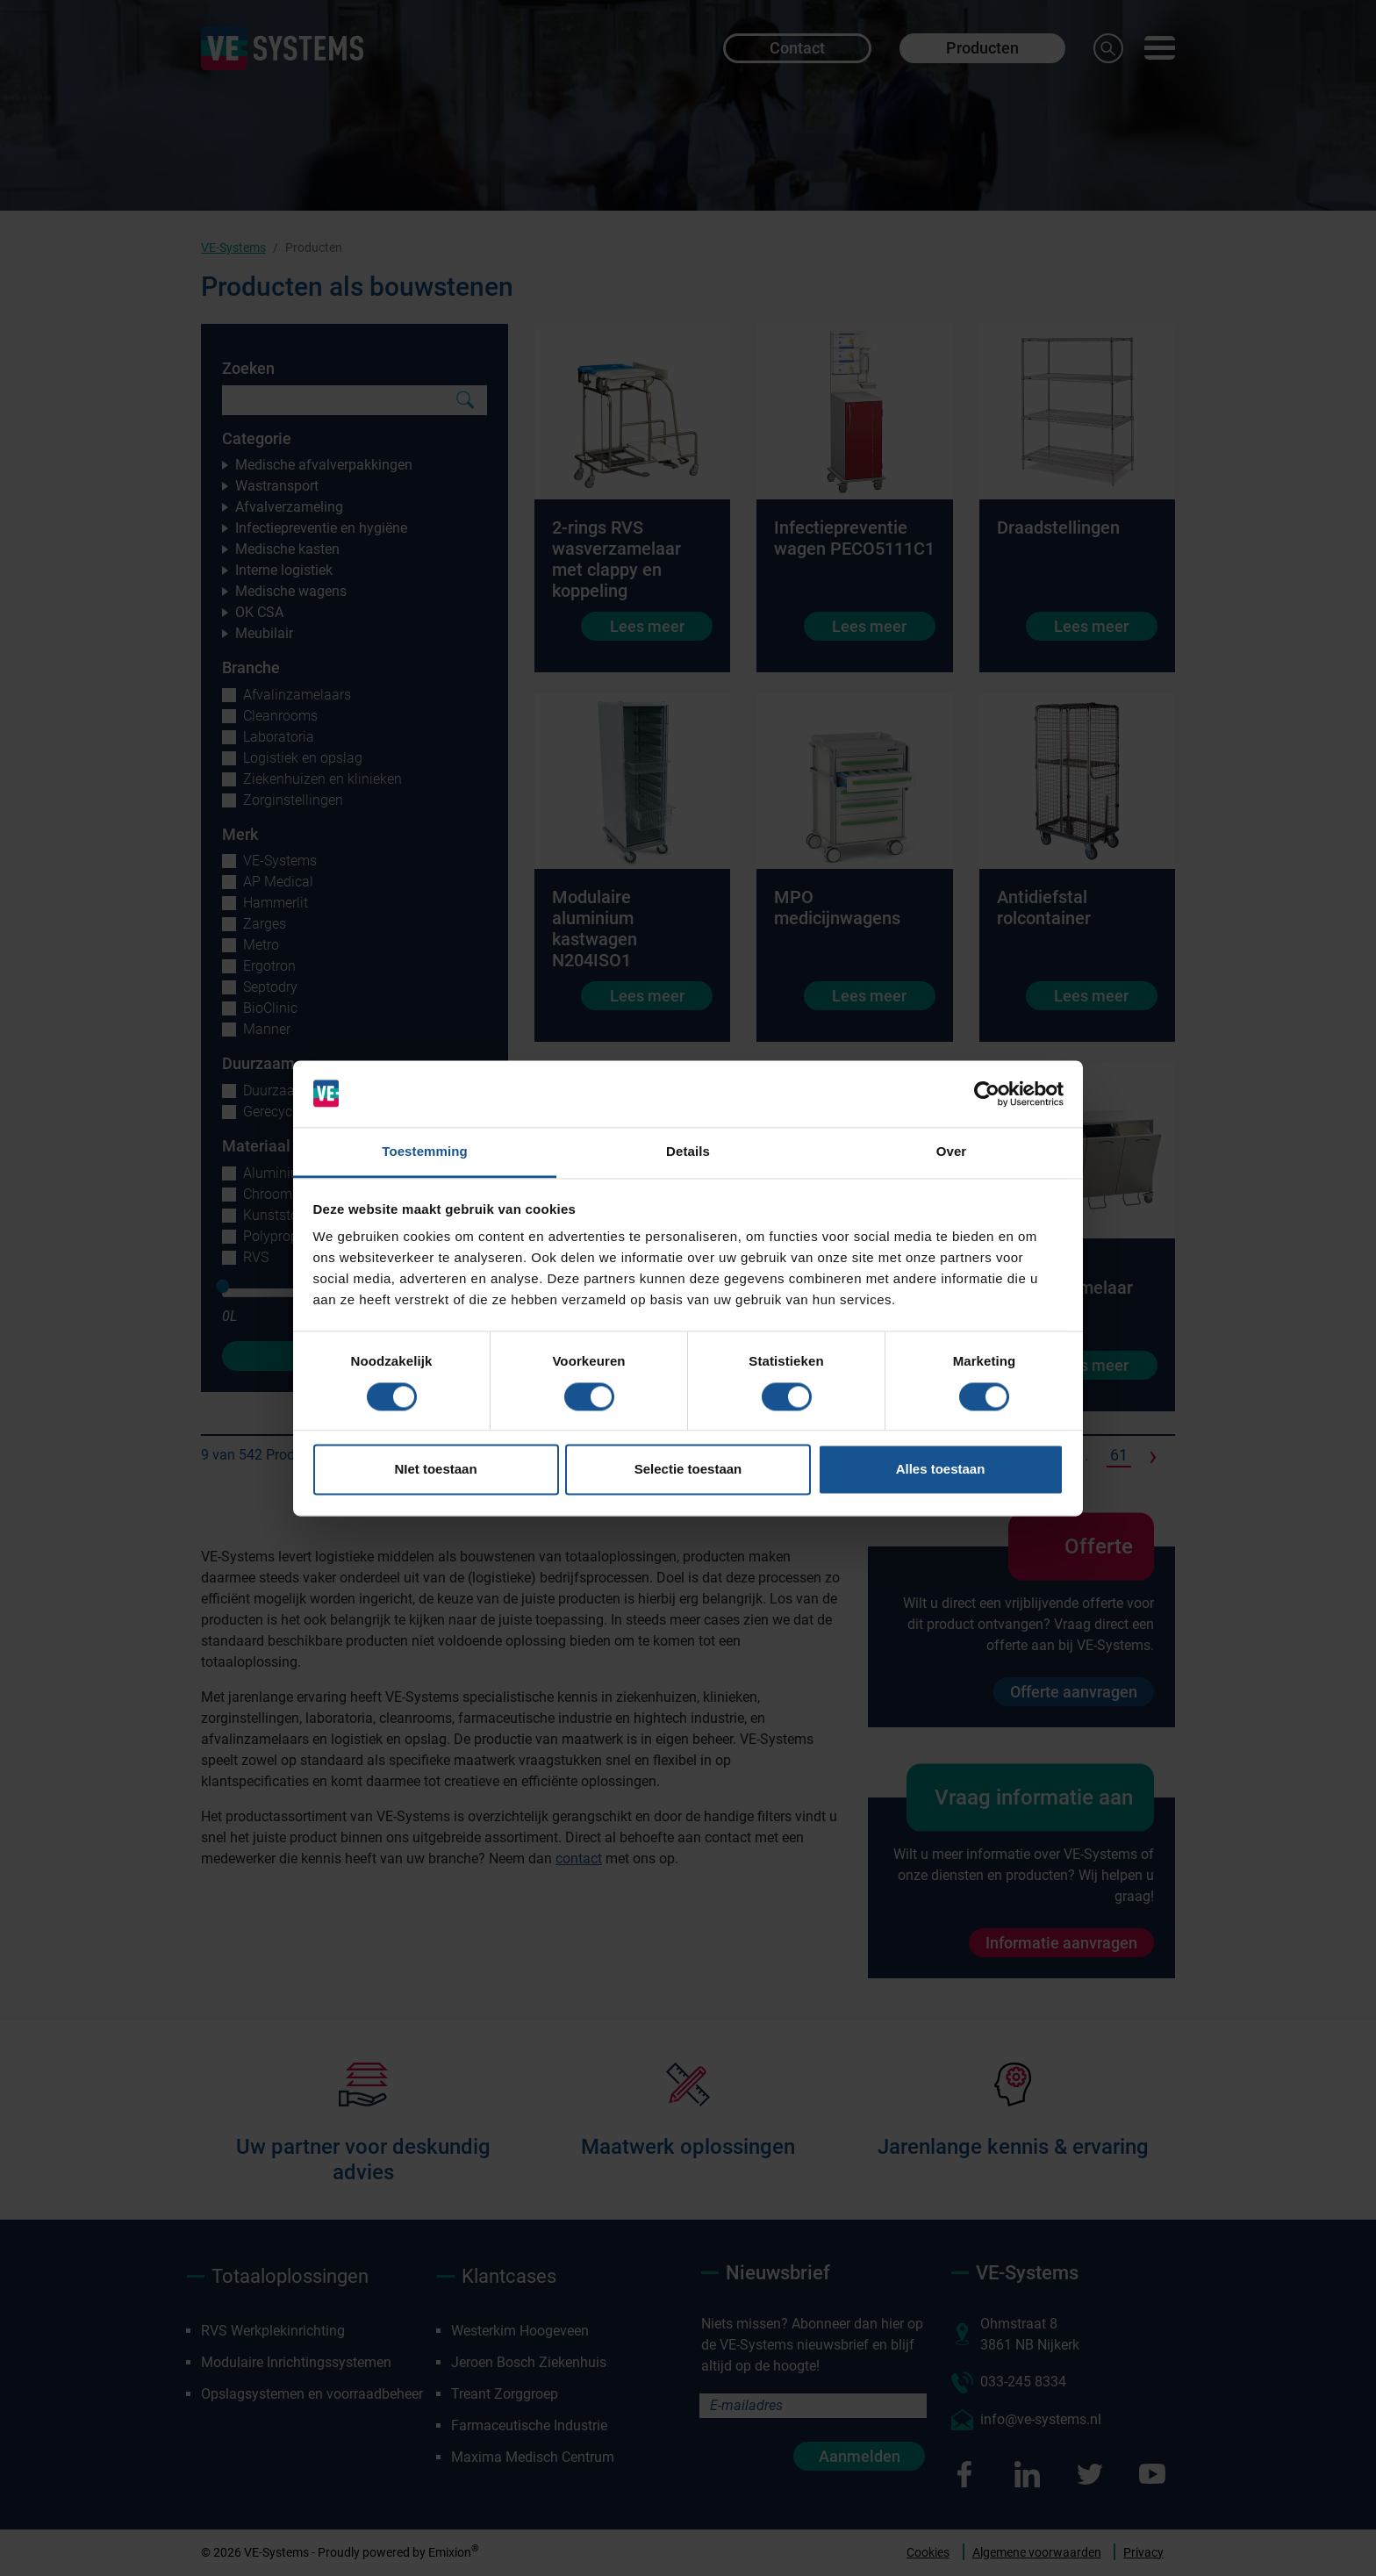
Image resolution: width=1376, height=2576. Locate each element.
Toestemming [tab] (425, 1151)
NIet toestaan (435, 1469)
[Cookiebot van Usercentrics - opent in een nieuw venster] (987, 1093)
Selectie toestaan (688, 1469)
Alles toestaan (940, 1469)
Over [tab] (951, 1151)
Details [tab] (688, 1151)
